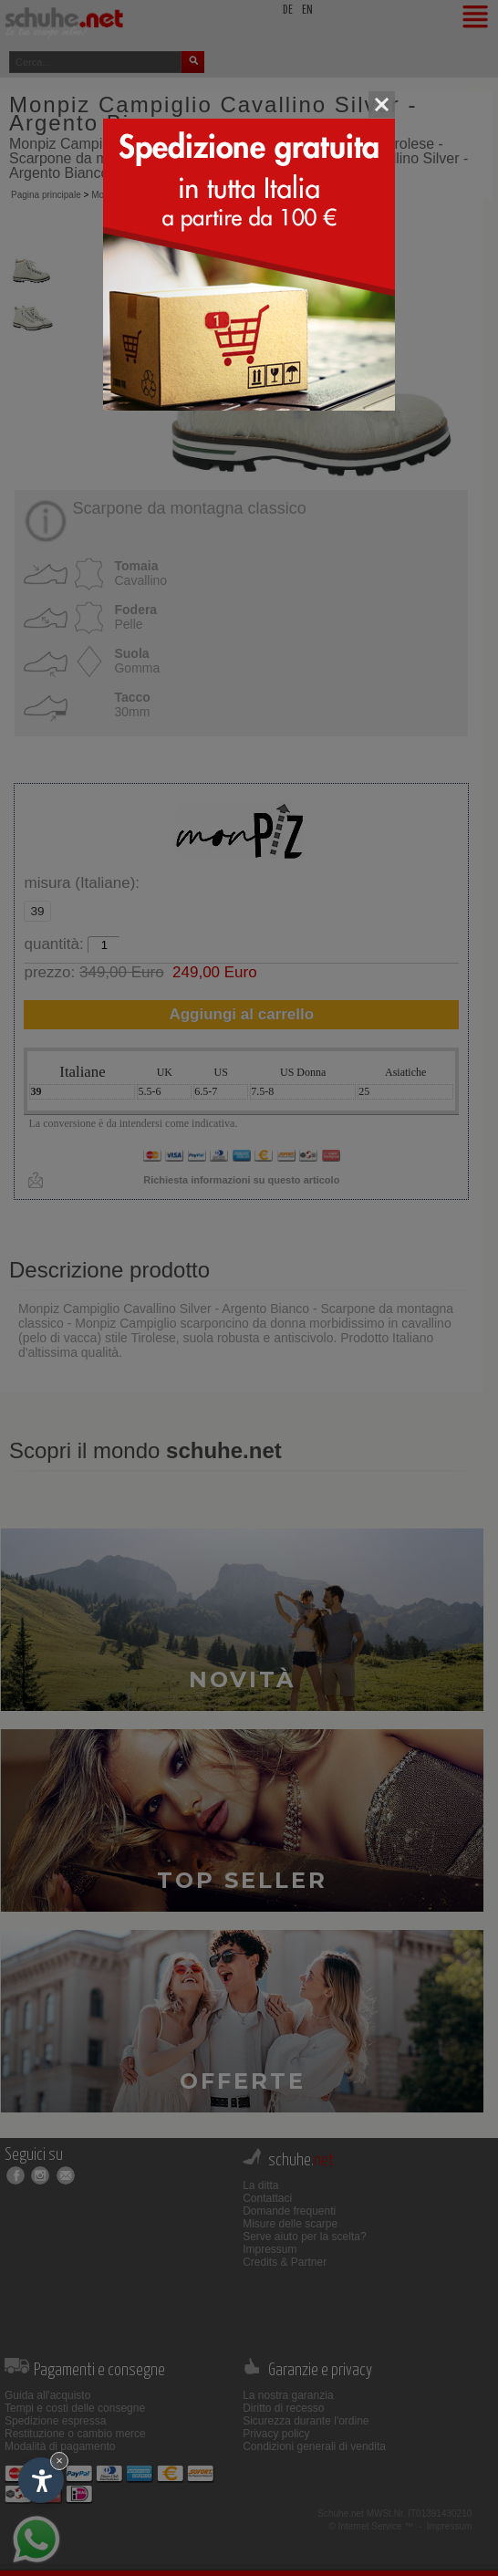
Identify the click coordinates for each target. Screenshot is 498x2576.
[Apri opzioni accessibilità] (41, 2480)
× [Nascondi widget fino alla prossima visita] (59, 2460)
